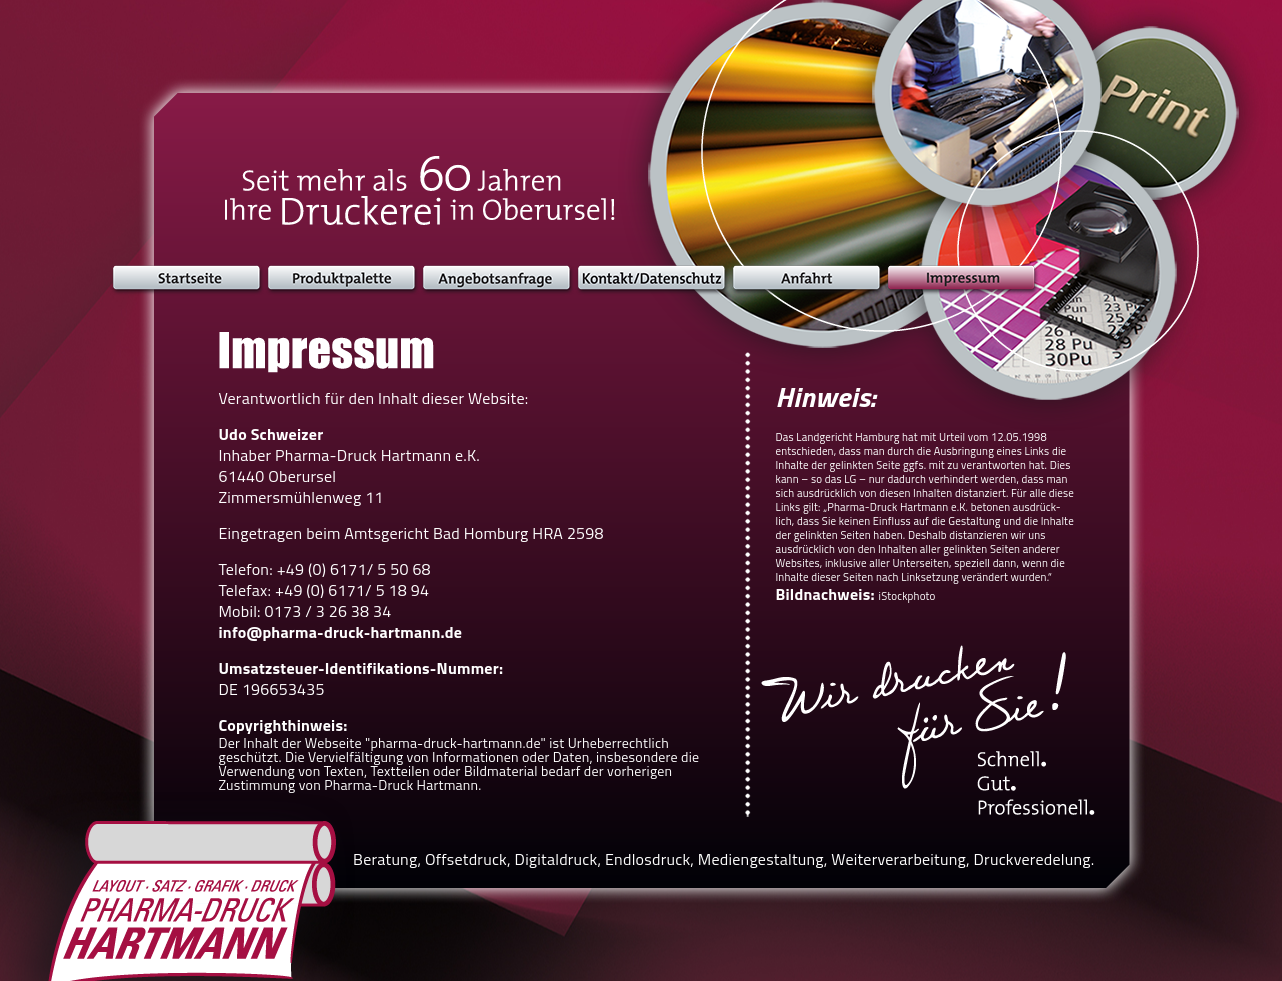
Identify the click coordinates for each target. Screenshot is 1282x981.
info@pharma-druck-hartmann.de (341, 632)
